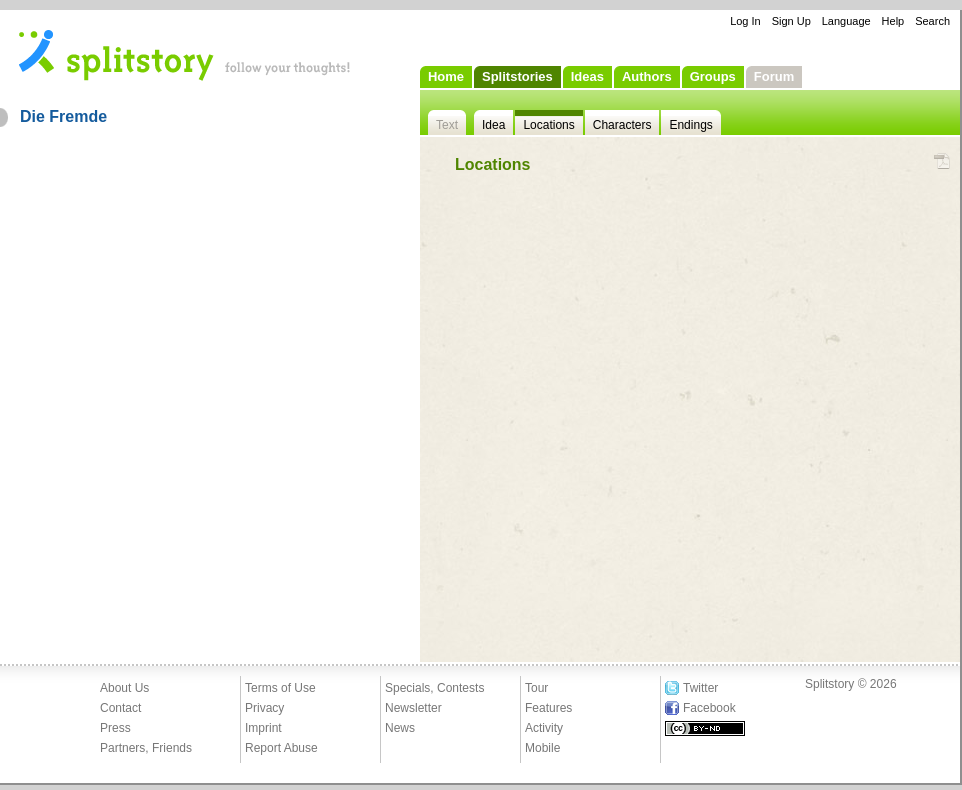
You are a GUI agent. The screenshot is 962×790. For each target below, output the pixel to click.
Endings (690, 125)
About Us (124, 688)
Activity (544, 728)
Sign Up (791, 21)
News (400, 728)
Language (846, 21)
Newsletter (413, 708)
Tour (536, 688)
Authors (647, 76)
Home (446, 76)
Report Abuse (281, 748)
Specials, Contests (434, 688)
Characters (622, 125)
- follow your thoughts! (185, 54)
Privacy (264, 708)
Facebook (709, 708)
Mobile (542, 748)
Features (548, 708)
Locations (548, 125)
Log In (745, 21)
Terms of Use (280, 688)
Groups (713, 76)
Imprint (263, 728)
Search (932, 21)
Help (893, 21)
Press (115, 728)
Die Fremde (63, 116)
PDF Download (941, 161)
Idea (493, 125)
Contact (120, 708)
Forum (774, 76)
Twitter (700, 688)
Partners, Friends (146, 748)
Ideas (587, 76)
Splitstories (517, 76)
